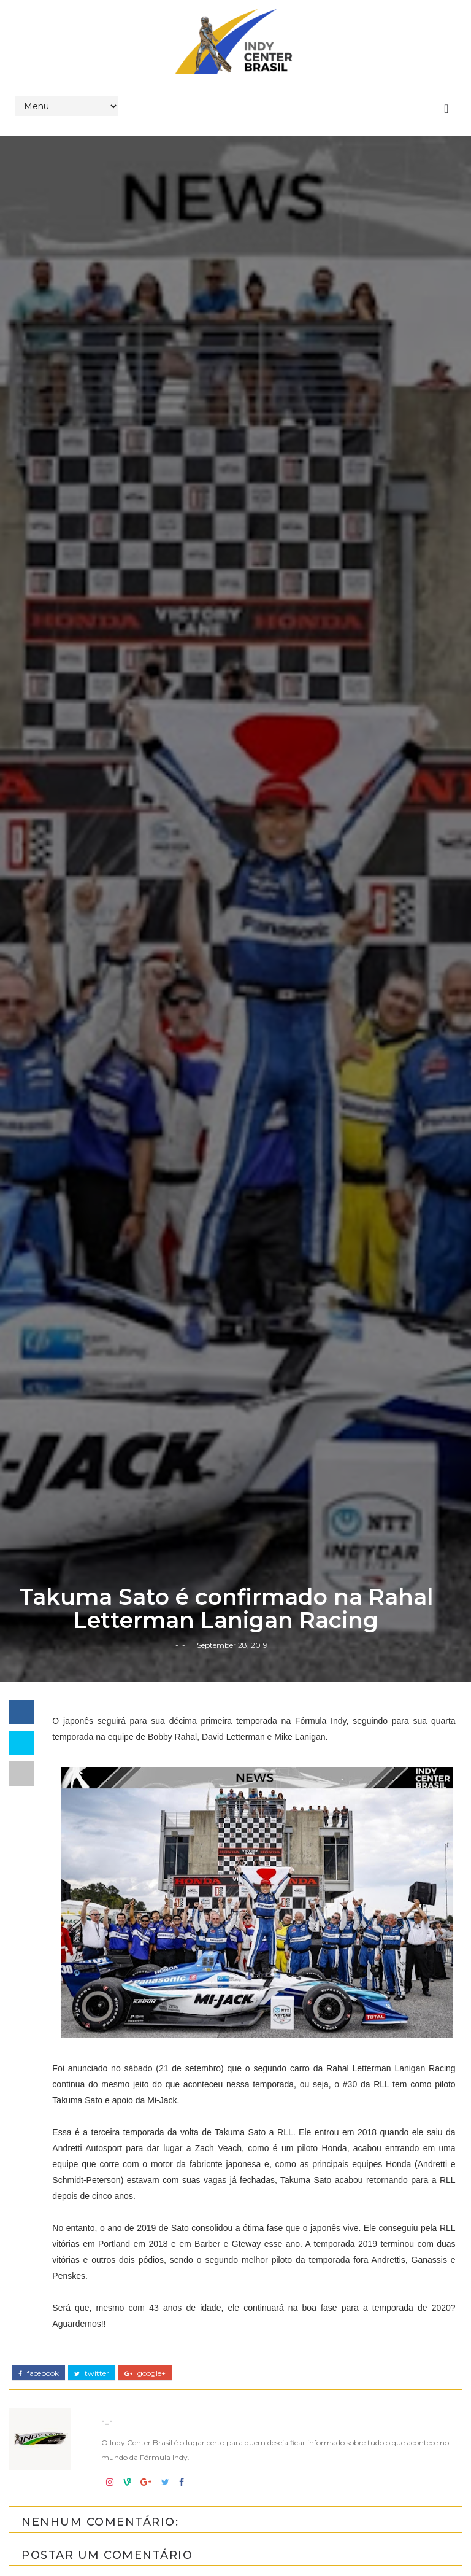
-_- (180, 1645)
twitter (91, 2373)
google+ (145, 2373)
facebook (38, 2373)
